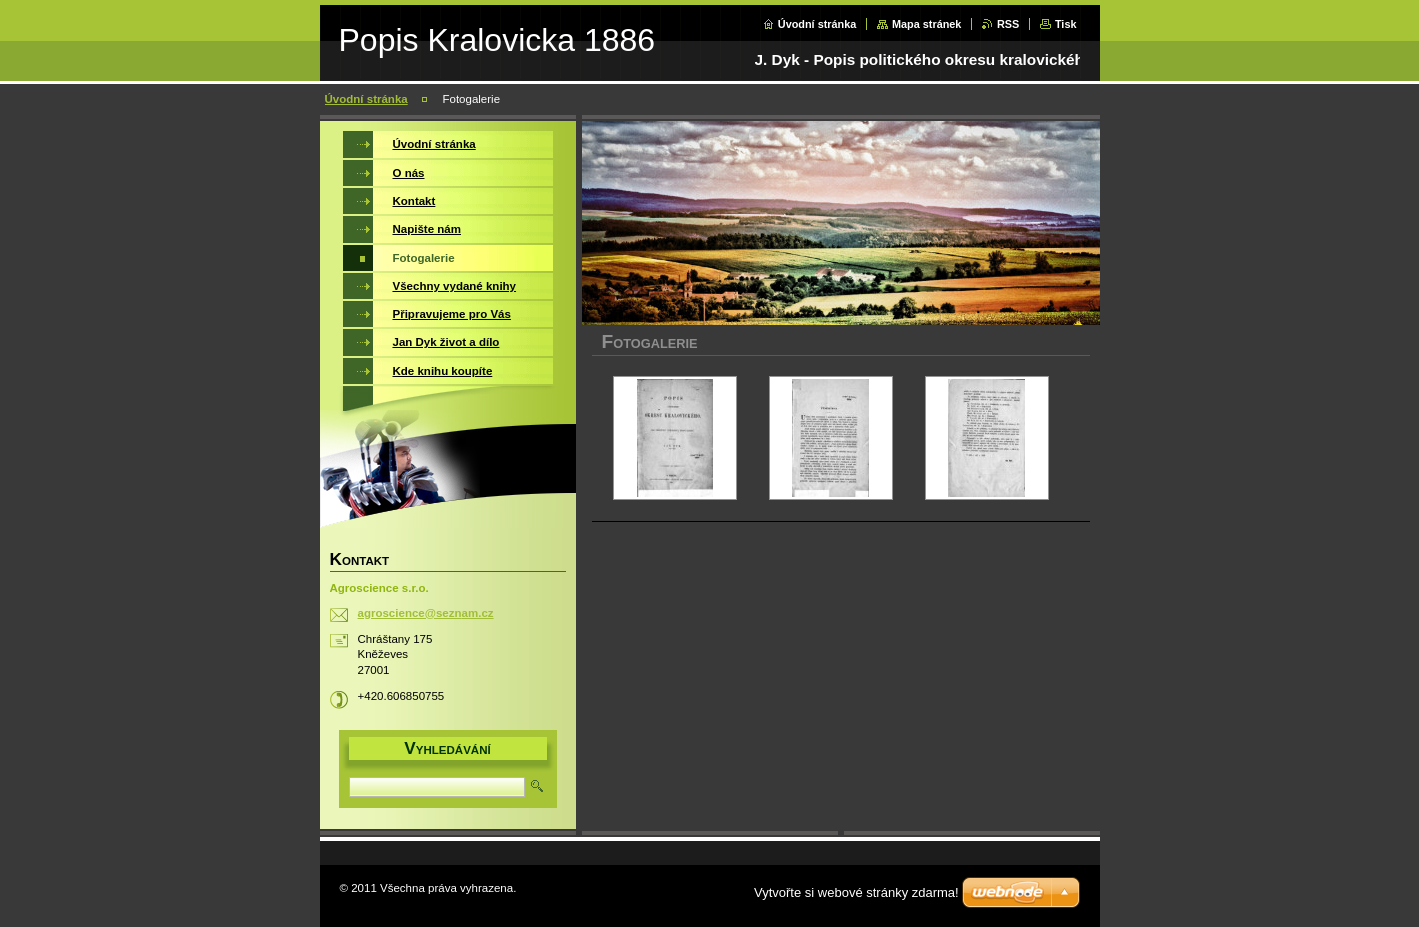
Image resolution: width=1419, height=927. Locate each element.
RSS (1008, 24)
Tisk (1066, 24)
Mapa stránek (927, 24)
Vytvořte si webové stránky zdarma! (856, 892)
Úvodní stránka (817, 24)
